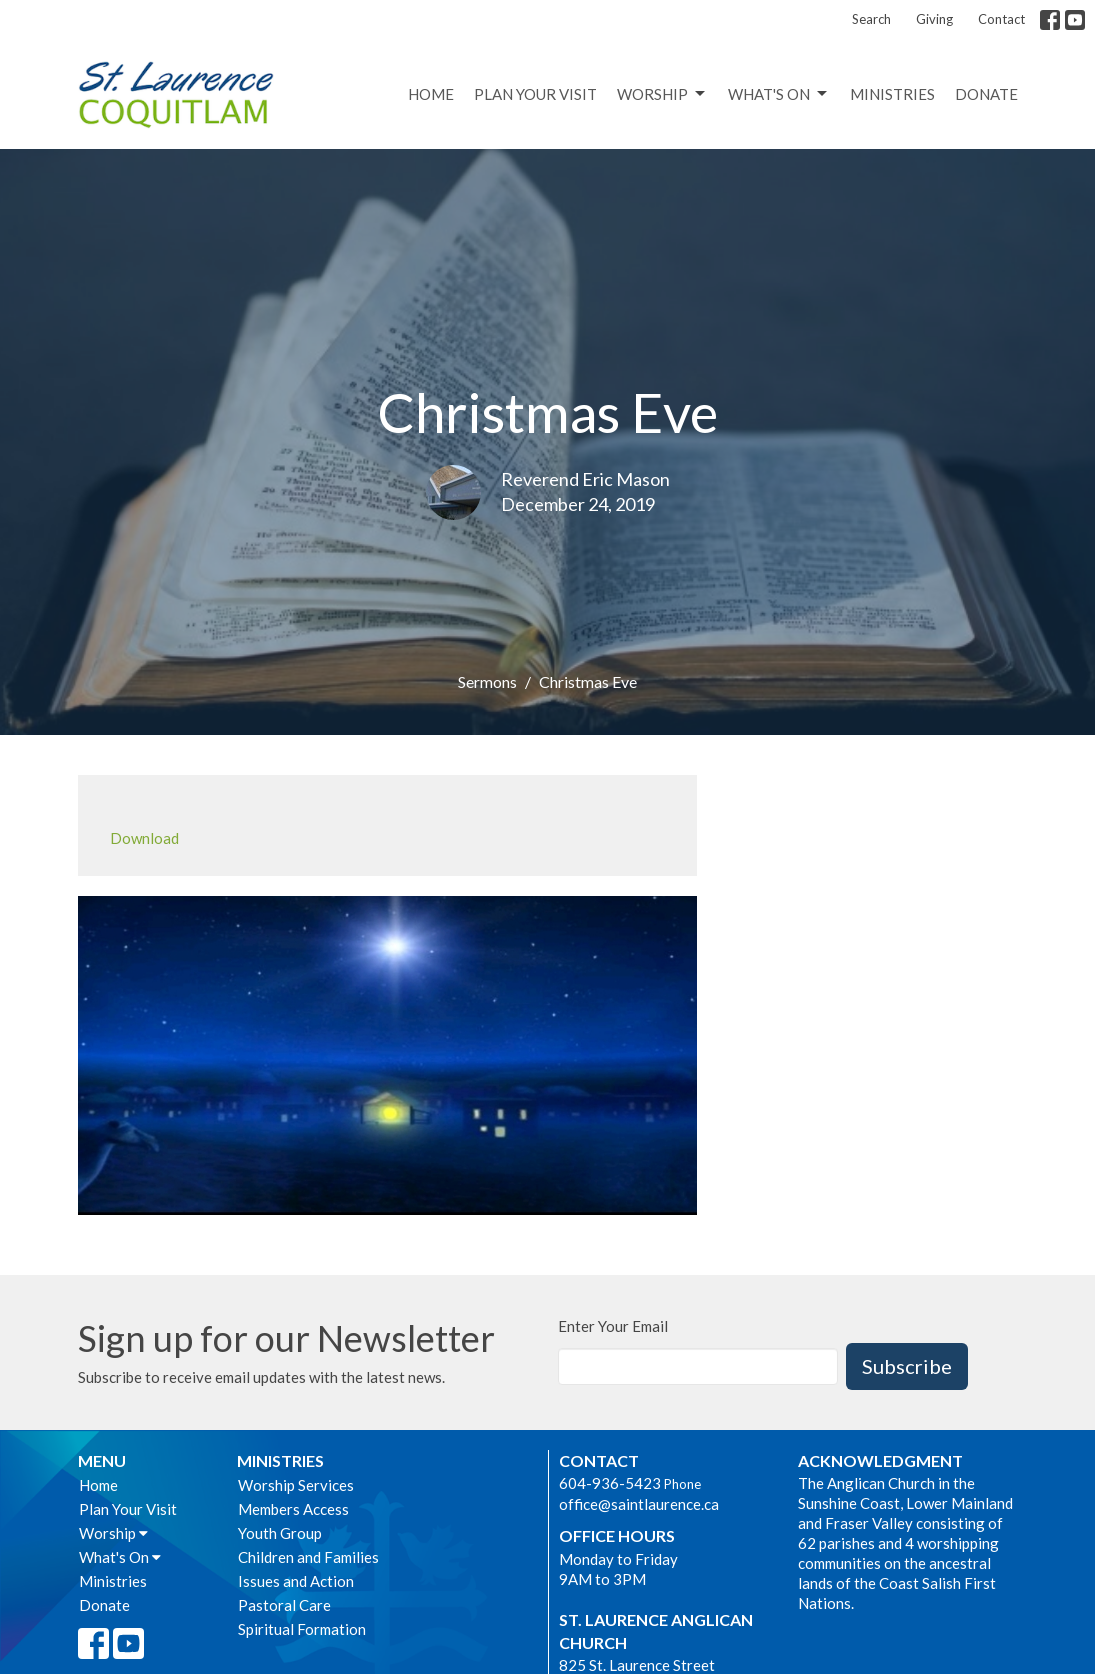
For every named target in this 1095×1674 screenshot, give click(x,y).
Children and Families (308, 1557)
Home (431, 94)
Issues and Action (296, 1581)
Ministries (892, 94)
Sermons (487, 681)
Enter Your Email (613, 1326)
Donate (986, 94)
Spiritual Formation (302, 1629)
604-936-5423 (610, 1483)
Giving (934, 19)
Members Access (293, 1509)
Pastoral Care (284, 1605)
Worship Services (296, 1485)
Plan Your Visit (535, 94)
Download (144, 838)
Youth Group (280, 1533)
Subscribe (907, 1366)
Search (871, 19)
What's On (779, 94)
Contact (1001, 19)
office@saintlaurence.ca (639, 1504)
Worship (662, 94)
